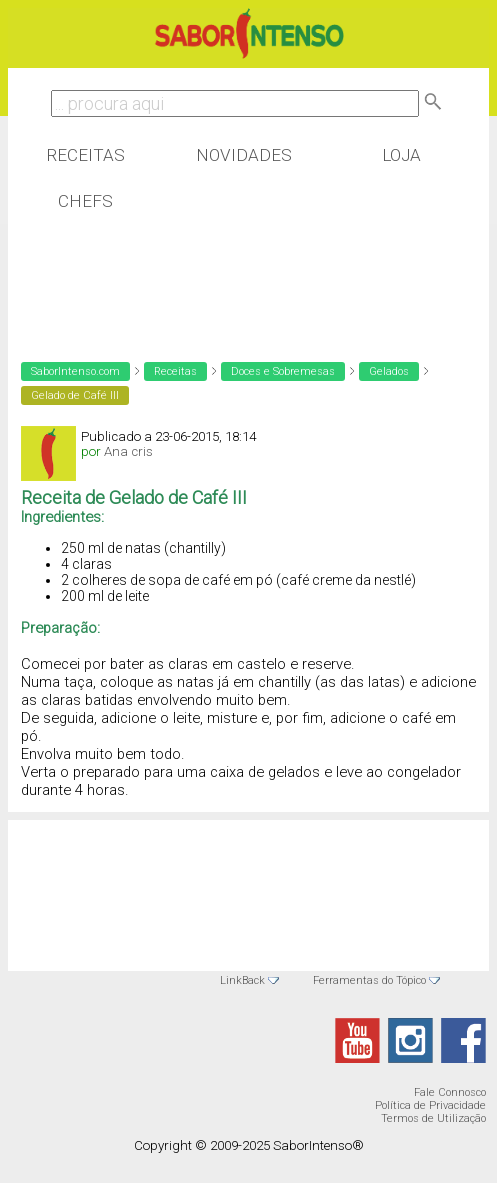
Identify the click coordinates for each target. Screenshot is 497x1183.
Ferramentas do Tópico (369, 980)
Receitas (85, 155)
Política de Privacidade (430, 1105)
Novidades (244, 155)
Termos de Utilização (433, 1118)
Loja (401, 155)
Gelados (389, 371)
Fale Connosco (450, 1092)
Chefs (85, 201)
